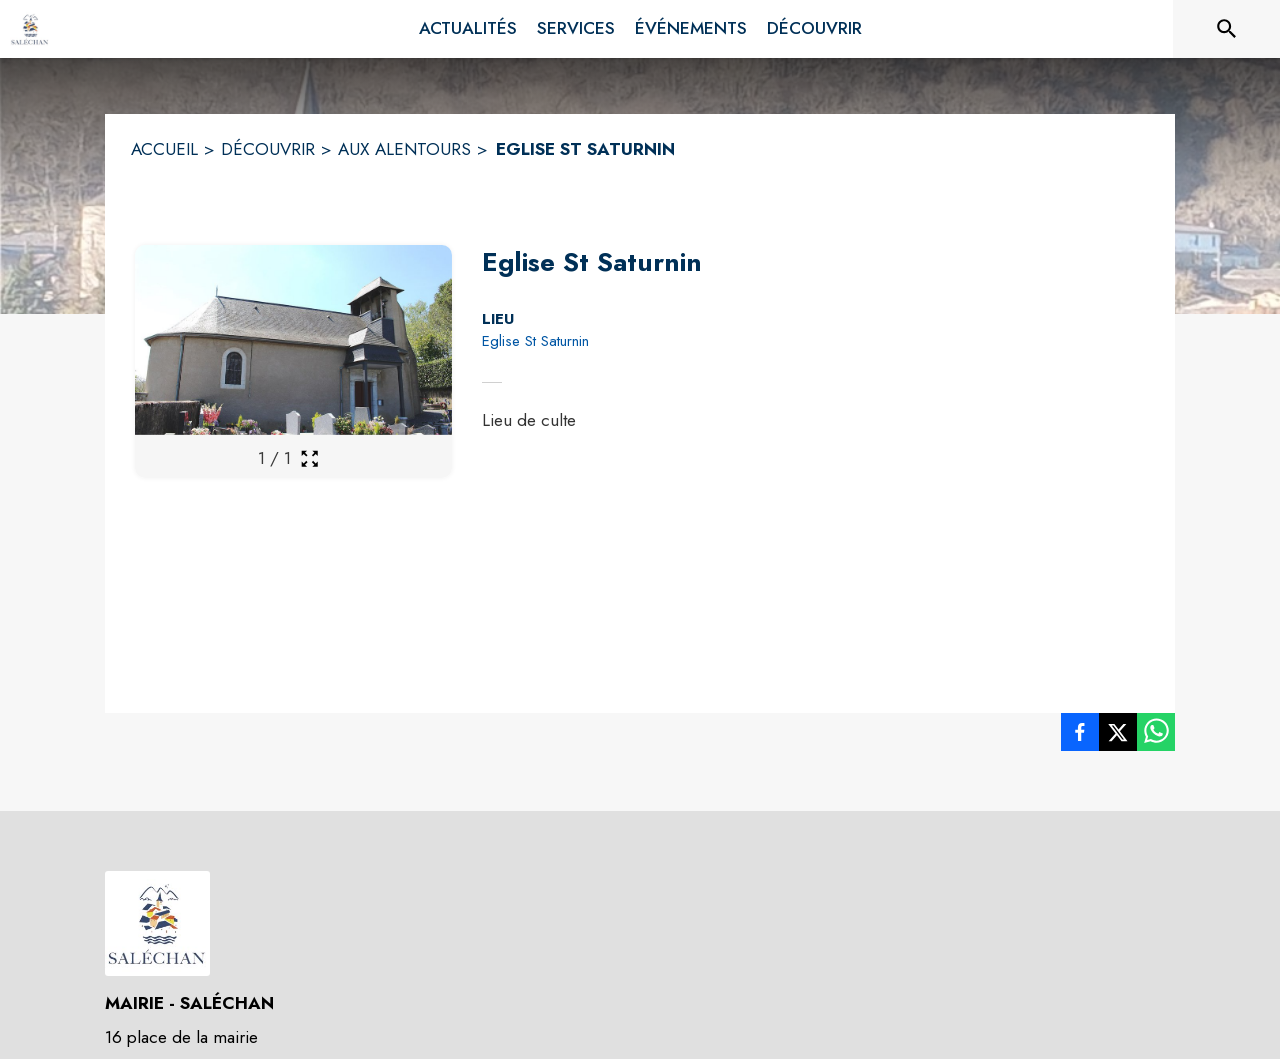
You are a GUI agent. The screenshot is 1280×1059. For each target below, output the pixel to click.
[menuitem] (468, 29)
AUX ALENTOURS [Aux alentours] (404, 149)
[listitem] (1080, 736)
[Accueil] (30, 29)
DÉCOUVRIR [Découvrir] (268, 149)
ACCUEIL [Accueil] (164, 149)
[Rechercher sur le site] (1227, 29)
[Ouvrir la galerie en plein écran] (309, 458)
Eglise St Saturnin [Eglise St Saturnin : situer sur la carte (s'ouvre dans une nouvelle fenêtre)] (535, 341)
